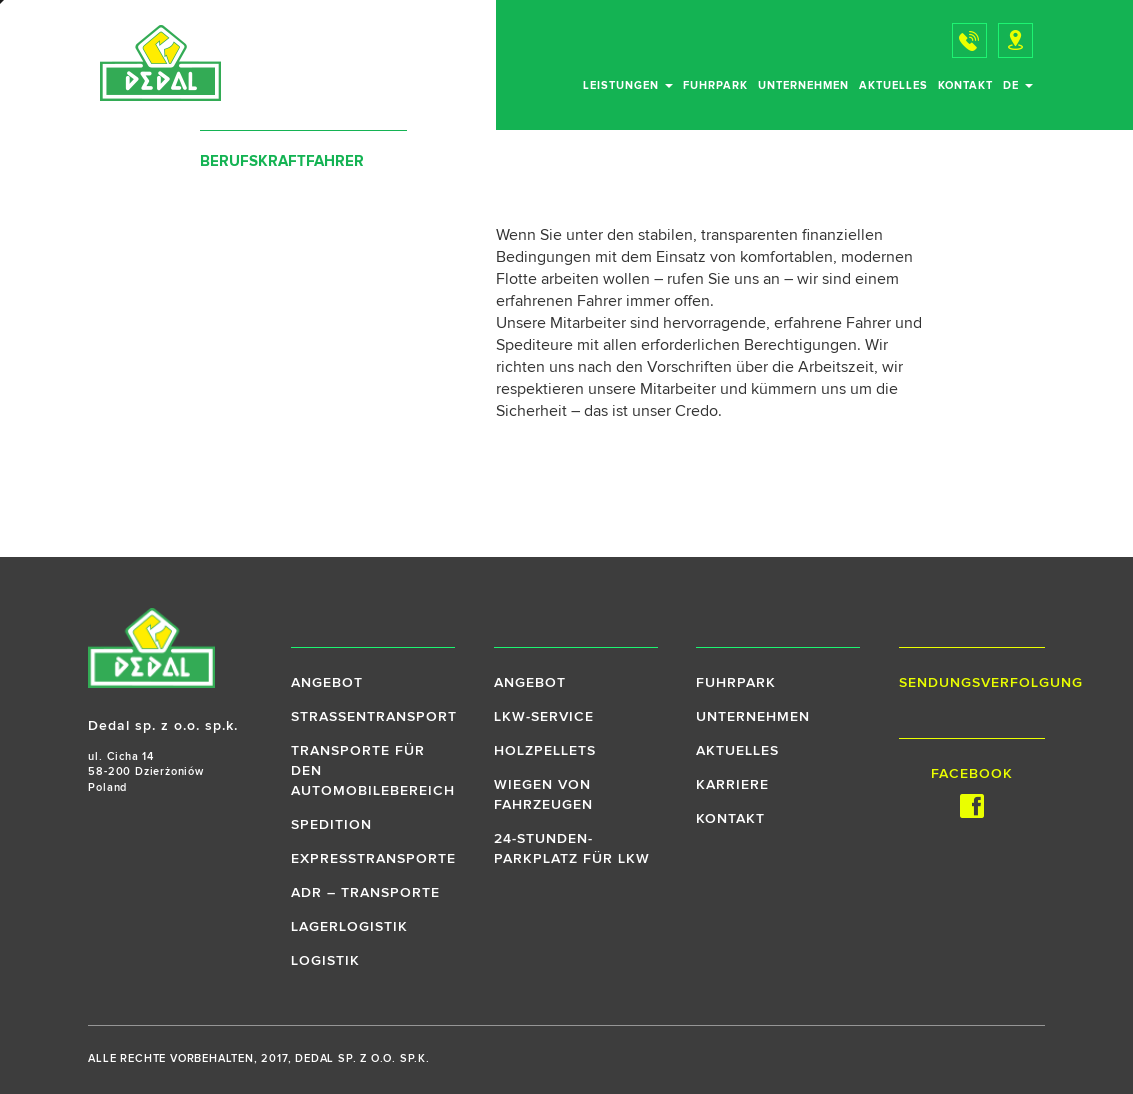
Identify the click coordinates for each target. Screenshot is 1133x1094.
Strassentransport (374, 717)
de (1018, 85)
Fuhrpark (715, 85)
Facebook (972, 792)
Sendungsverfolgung (972, 683)
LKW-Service (544, 717)
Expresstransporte (373, 859)
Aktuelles (893, 85)
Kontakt (965, 85)
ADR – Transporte (365, 893)
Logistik (325, 961)
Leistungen (628, 85)
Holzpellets (545, 751)
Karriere (732, 785)
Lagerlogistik (349, 927)
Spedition (331, 825)
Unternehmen (803, 85)
